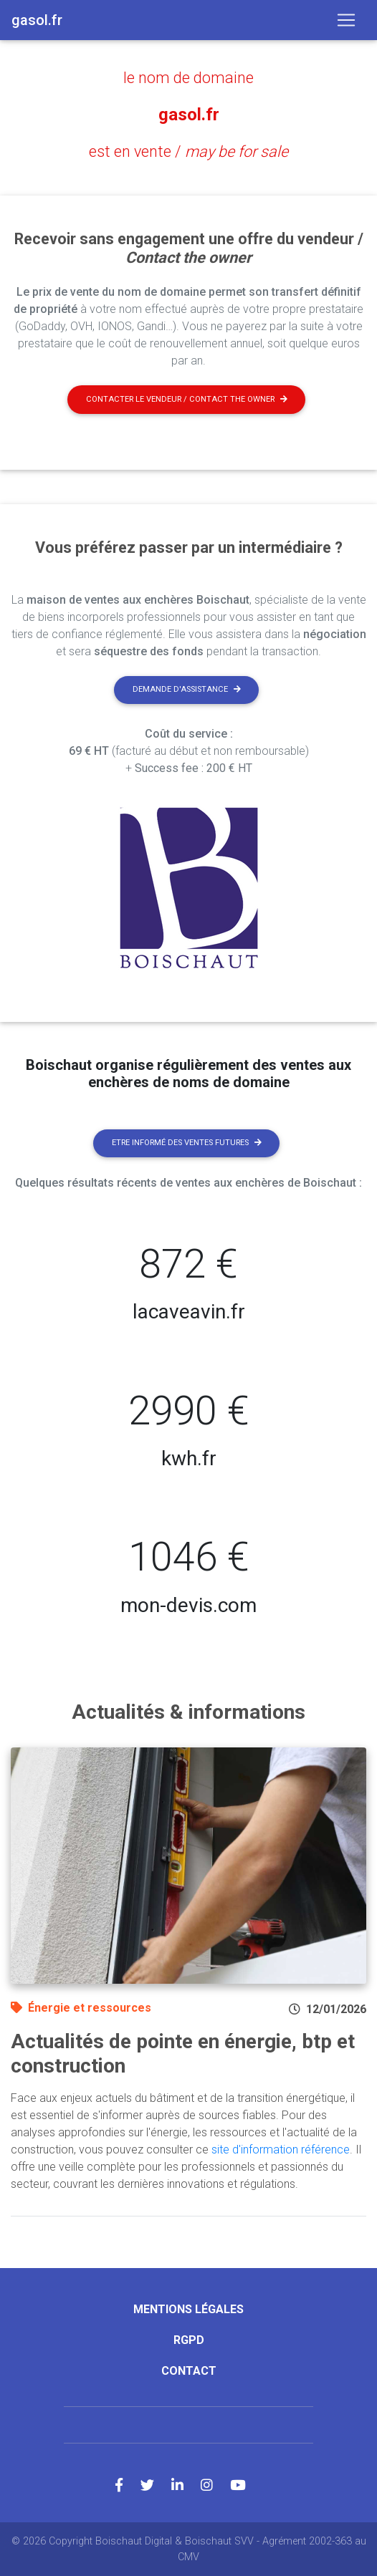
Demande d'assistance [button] (187, 689)
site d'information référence (280, 2149)
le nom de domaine (188, 78)
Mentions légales (188, 2309)
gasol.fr (188, 115)
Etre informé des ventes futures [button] (187, 1142)
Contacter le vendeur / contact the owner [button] (186, 399)
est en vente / (188, 151)
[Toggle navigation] (346, 20)
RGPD (188, 2340)
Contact (188, 2371)
